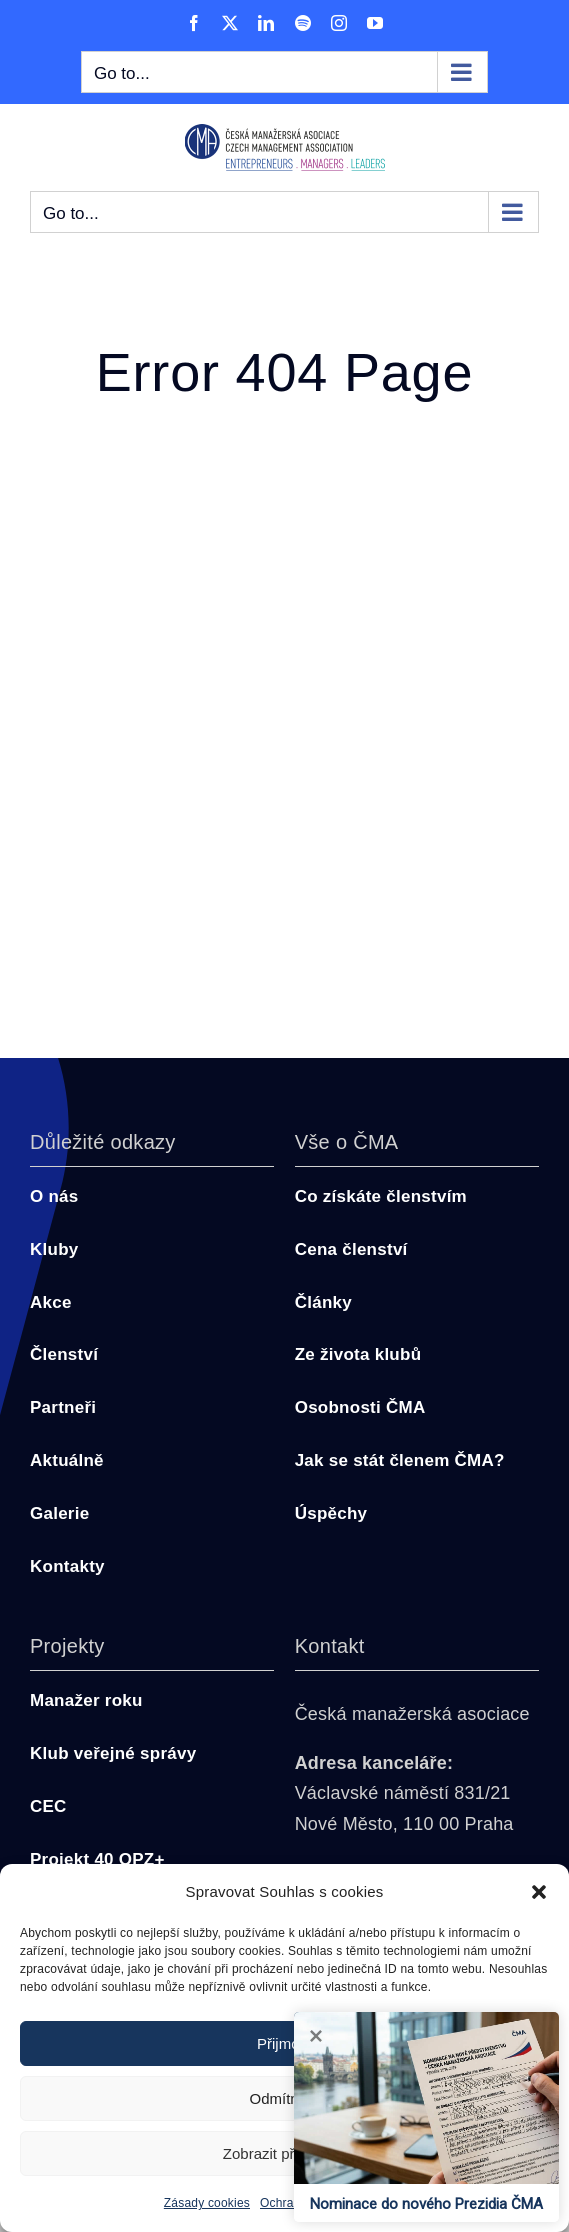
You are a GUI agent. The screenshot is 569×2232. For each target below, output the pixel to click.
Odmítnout (284, 2098)
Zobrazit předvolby (284, 2153)
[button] (539, 1892)
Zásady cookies (207, 2203)
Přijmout (284, 2043)
